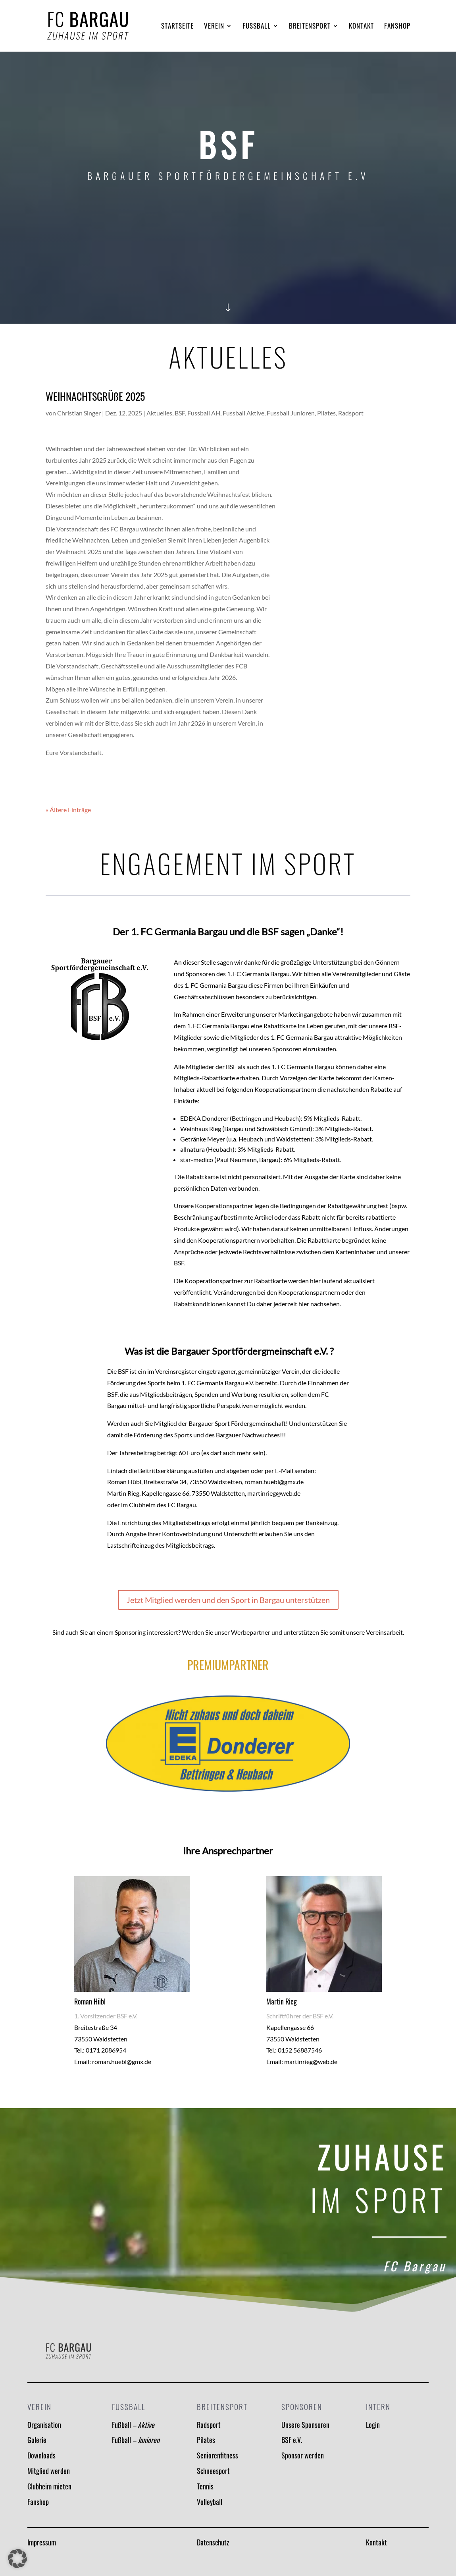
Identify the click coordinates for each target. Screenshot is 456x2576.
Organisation (44, 2425)
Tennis (205, 2486)
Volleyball (209, 2502)
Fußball (133, 2425)
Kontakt (361, 27)
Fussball (256, 27)
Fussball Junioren (291, 413)
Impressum (41, 2542)
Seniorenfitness (217, 2455)
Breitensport (310, 27)
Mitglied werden (48, 2471)
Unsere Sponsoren (305, 2425)
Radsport (351, 413)
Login (373, 2425)
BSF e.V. (291, 2440)
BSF (180, 413)
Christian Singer (79, 413)
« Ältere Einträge (68, 809)
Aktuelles (159, 413)
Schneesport (213, 2471)
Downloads (41, 2455)
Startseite (177, 27)
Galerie (36, 2440)
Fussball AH (203, 413)
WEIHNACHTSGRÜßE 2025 (95, 396)
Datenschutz (213, 2542)
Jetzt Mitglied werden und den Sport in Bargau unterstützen (228, 1600)
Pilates (326, 413)
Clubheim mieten (49, 2486)
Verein (214, 27)
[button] (17, 2558)
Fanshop (397, 27)
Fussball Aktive (243, 413)
